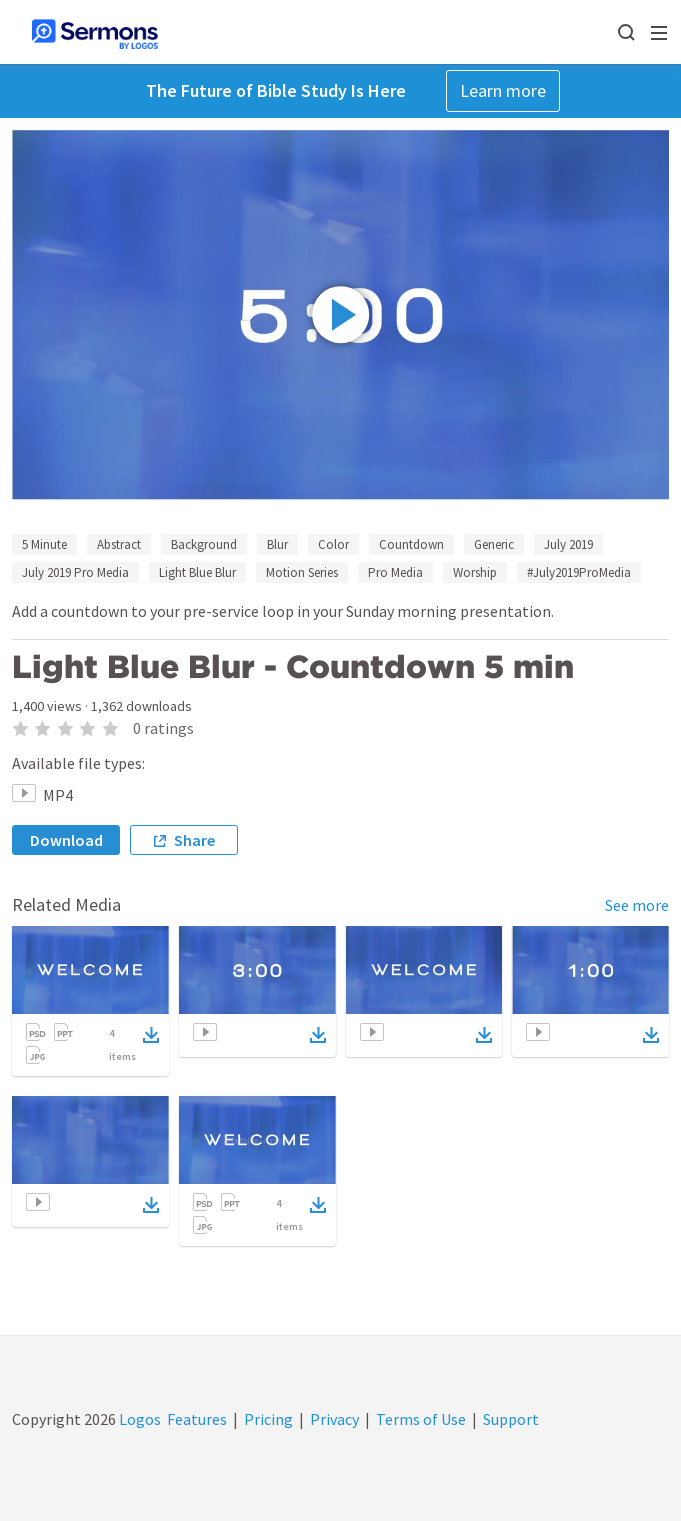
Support (511, 1419)
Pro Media (395, 572)
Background (204, 544)
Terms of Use (421, 1419)
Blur (277, 544)
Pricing (268, 1419)
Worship (475, 572)
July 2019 (568, 544)
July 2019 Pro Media (75, 572)
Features (197, 1419)
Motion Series (302, 572)
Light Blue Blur (197, 572)
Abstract (119, 544)
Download (66, 840)
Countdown (411, 544)
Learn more (503, 90)
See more (637, 905)
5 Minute (44, 544)
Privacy (334, 1419)
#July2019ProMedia (579, 572)
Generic (494, 544)
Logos (138, 1419)
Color (333, 544)
